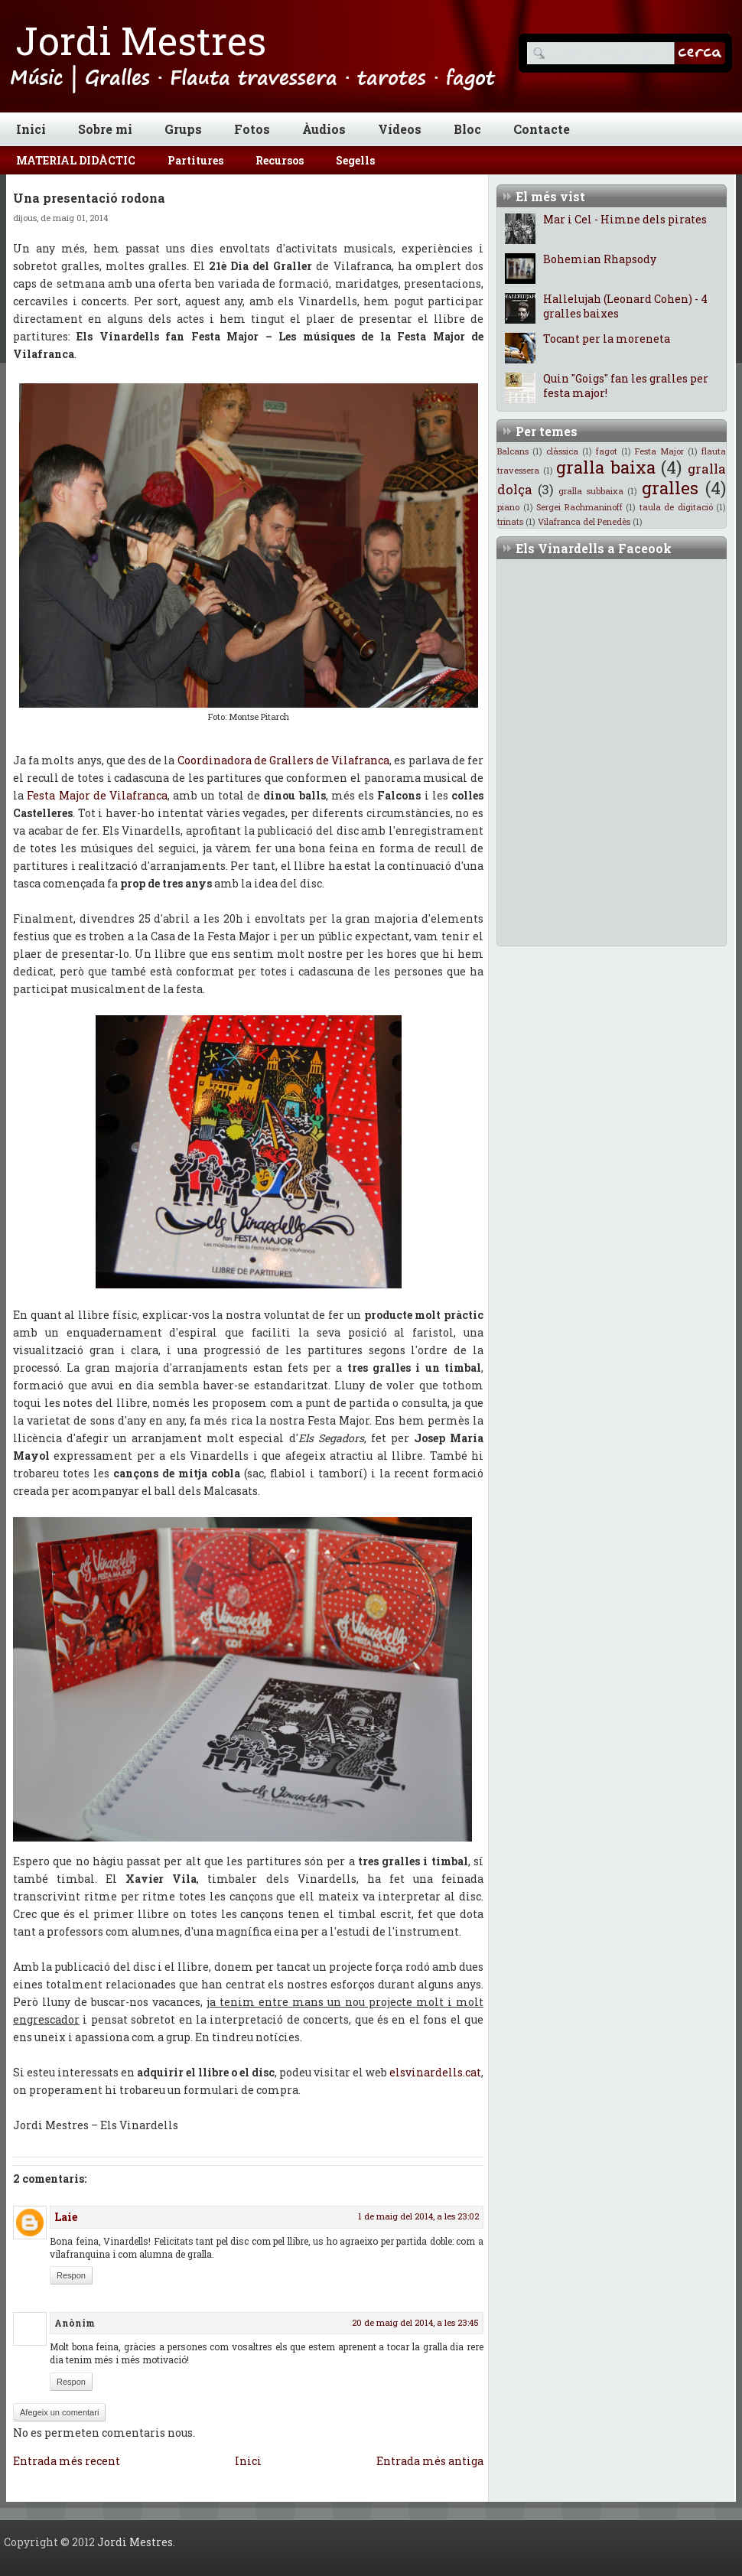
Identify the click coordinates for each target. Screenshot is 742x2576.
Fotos (252, 129)
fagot (606, 451)
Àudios (324, 129)
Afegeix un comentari (59, 2412)
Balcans (513, 451)
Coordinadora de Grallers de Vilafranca (283, 760)
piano (508, 507)
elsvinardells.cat (435, 2072)
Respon (71, 2275)
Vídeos (399, 129)
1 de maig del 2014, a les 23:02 (418, 2216)
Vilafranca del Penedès (584, 521)
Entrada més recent (66, 2461)
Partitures (195, 160)
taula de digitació (676, 507)
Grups (183, 129)
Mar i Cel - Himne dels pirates (625, 219)
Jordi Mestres (140, 40)
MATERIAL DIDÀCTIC (75, 160)
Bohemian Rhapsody (599, 259)
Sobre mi (105, 129)
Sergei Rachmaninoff (579, 507)
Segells (355, 160)
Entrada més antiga (429, 2461)
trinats (510, 521)
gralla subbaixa (590, 491)
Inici (31, 129)
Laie (65, 2217)
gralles (670, 488)
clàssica (562, 451)
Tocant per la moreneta (606, 338)
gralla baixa (606, 467)
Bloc (467, 129)
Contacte (541, 129)
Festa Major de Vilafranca (97, 795)
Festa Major (659, 451)
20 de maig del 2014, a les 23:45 (415, 2322)
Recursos (279, 160)
